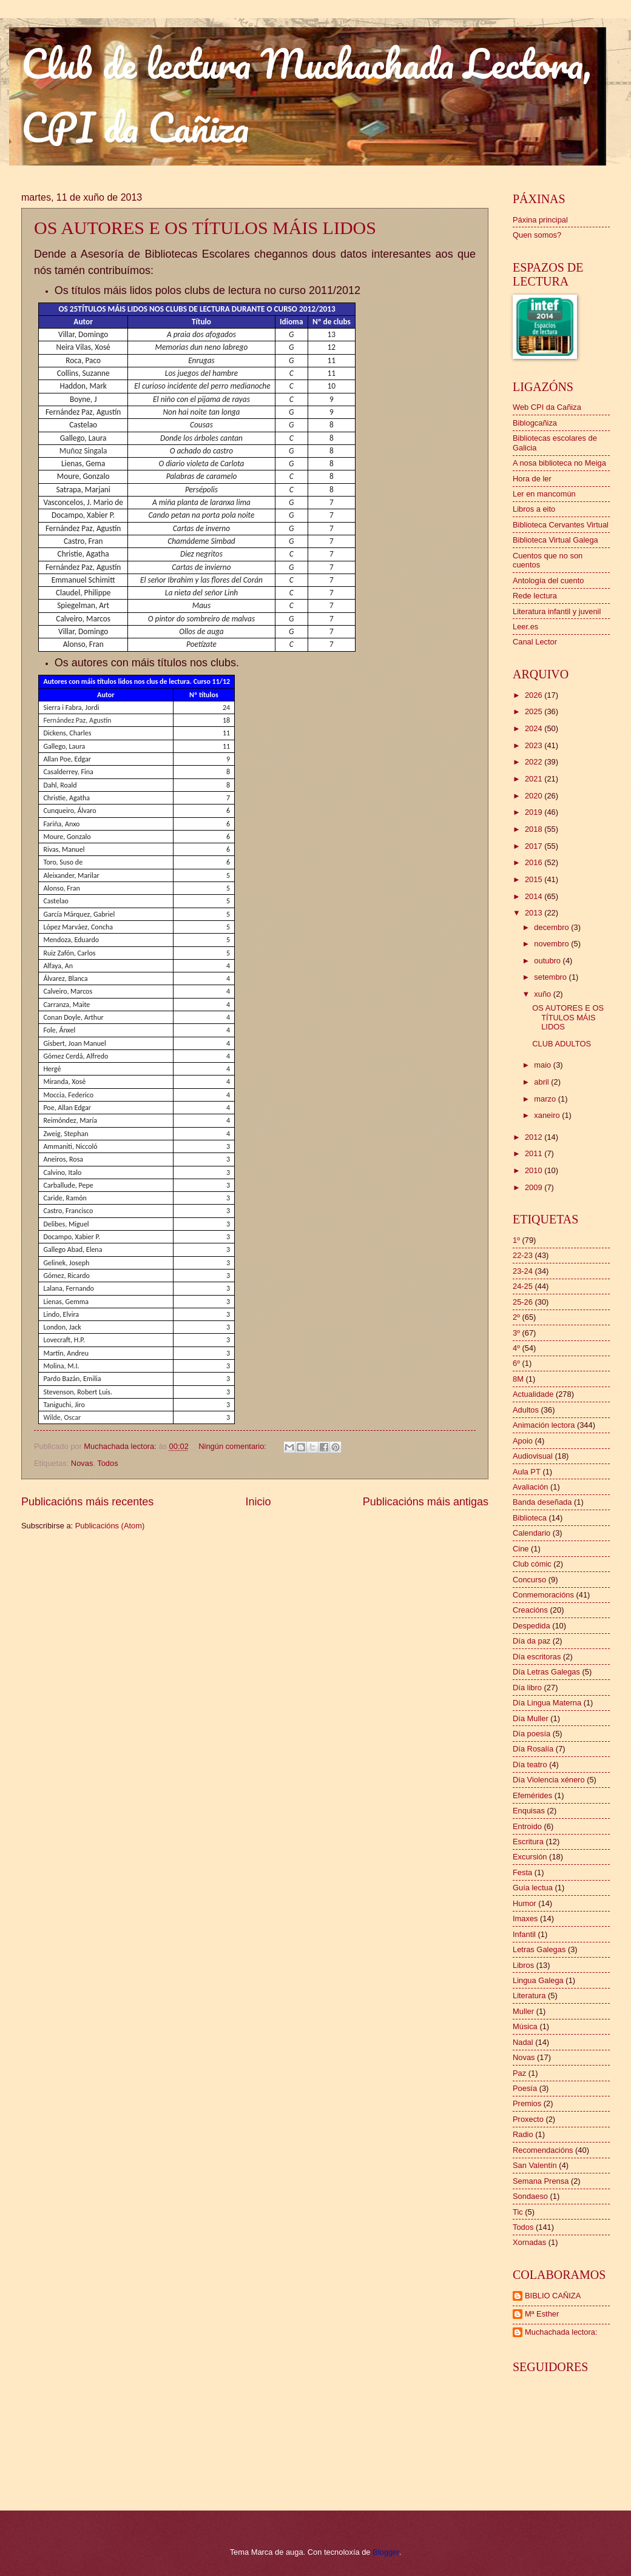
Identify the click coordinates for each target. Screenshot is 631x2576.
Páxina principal (540, 219)
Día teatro (530, 1764)
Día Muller (530, 1718)
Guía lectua (533, 1887)
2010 (534, 1170)
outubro (548, 960)
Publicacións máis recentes (87, 1502)
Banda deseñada (542, 1502)
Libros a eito (534, 509)
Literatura (529, 1995)
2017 (534, 846)
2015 (534, 879)
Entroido (527, 1826)
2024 (534, 728)
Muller (523, 2011)
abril (542, 1081)
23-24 (523, 1271)
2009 (534, 1187)
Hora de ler (532, 478)
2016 (534, 862)
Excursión (530, 1856)
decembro (552, 927)
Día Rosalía (533, 1748)
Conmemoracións (543, 1594)
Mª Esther (542, 2313)
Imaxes (525, 1918)
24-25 (523, 1286)
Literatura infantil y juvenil (557, 611)
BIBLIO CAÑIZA (553, 2295)
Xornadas (529, 2242)
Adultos (526, 1409)
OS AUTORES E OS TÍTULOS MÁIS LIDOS (205, 228)
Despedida (531, 1625)
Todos (107, 1463)
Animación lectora (544, 1425)
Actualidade (533, 1394)
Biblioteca (530, 1517)
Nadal (523, 2042)
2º (516, 1317)
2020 (534, 795)
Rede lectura (535, 595)
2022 (534, 761)
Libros (523, 1965)
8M (518, 1378)
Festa (522, 1872)
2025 (534, 711)
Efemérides (532, 1795)
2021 (534, 778)
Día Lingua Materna (547, 1702)
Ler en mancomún (544, 493)
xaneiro (548, 1115)
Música (525, 2026)
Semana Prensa (541, 2181)
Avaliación (530, 1486)
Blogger (386, 2552)
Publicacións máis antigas (425, 1502)
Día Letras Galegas (546, 1671)
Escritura (528, 1841)
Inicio (258, 1502)
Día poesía (531, 1733)
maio (543, 1064)
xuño (543, 994)
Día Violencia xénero (549, 1779)
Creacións (530, 1609)
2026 (534, 695)
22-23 (523, 1255)
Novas (82, 1463)
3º (516, 1332)
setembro (551, 977)
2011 (534, 1153)
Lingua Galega (538, 1980)
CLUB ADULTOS (561, 1043)
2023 (534, 745)
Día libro (527, 1687)
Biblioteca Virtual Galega (555, 539)
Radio (523, 2134)
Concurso (529, 1579)
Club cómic (532, 1563)
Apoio (523, 1440)
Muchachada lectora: (561, 2332)
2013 (534, 912)
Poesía (525, 2088)
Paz (519, 2073)
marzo (546, 1098)
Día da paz (531, 1640)
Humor (524, 1903)
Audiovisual (533, 1455)
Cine (520, 1548)
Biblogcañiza (535, 422)
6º (516, 1363)
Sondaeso (530, 2196)
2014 (534, 896)
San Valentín (535, 2165)
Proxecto (528, 2119)
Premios (527, 2103)
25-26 (523, 1301)
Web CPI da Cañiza (547, 407)
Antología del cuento (548, 580)
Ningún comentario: (233, 1446)
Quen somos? (537, 234)
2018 (534, 829)
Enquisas (529, 1810)
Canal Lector (535, 641)
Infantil (524, 1934)
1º (516, 1240)
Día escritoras (537, 1656)
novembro (552, 943)
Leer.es (525, 626)
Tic (518, 2211)
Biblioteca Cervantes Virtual (561, 524)
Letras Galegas (539, 1949)
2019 (534, 812)
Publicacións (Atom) (110, 1525)
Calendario (531, 1532)
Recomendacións (543, 2150)
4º (516, 1348)
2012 (534, 1137)
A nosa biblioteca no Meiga (559, 462)
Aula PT (527, 1471)
